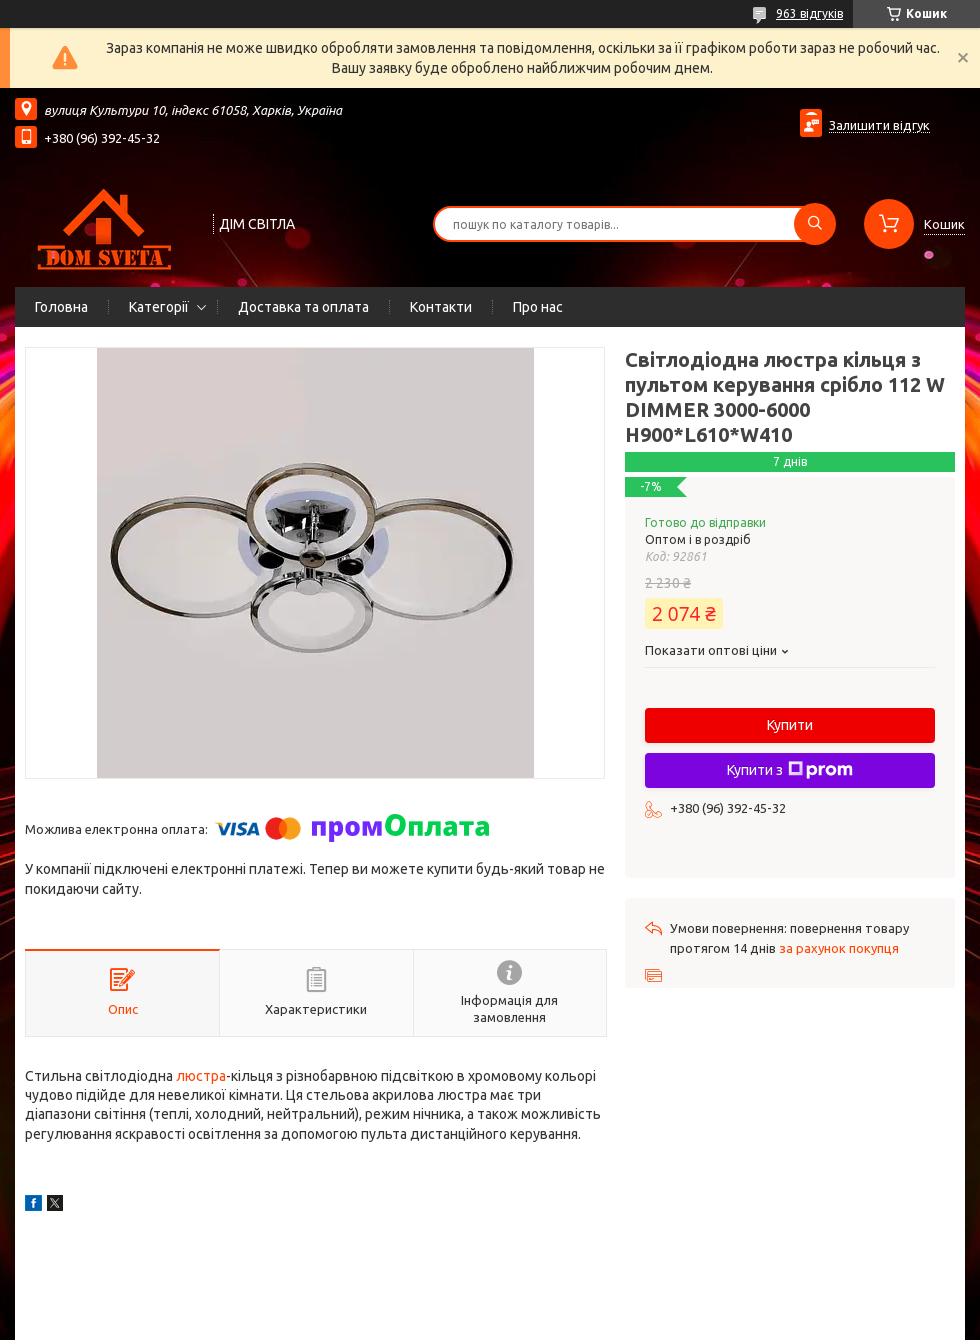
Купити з (790, 770)
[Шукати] (815, 224)
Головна (61, 307)
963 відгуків (809, 13)
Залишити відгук (879, 125)
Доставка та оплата (303, 307)
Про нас (538, 307)
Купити (790, 725)
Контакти (441, 307)
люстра (201, 1076)
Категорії (159, 307)
